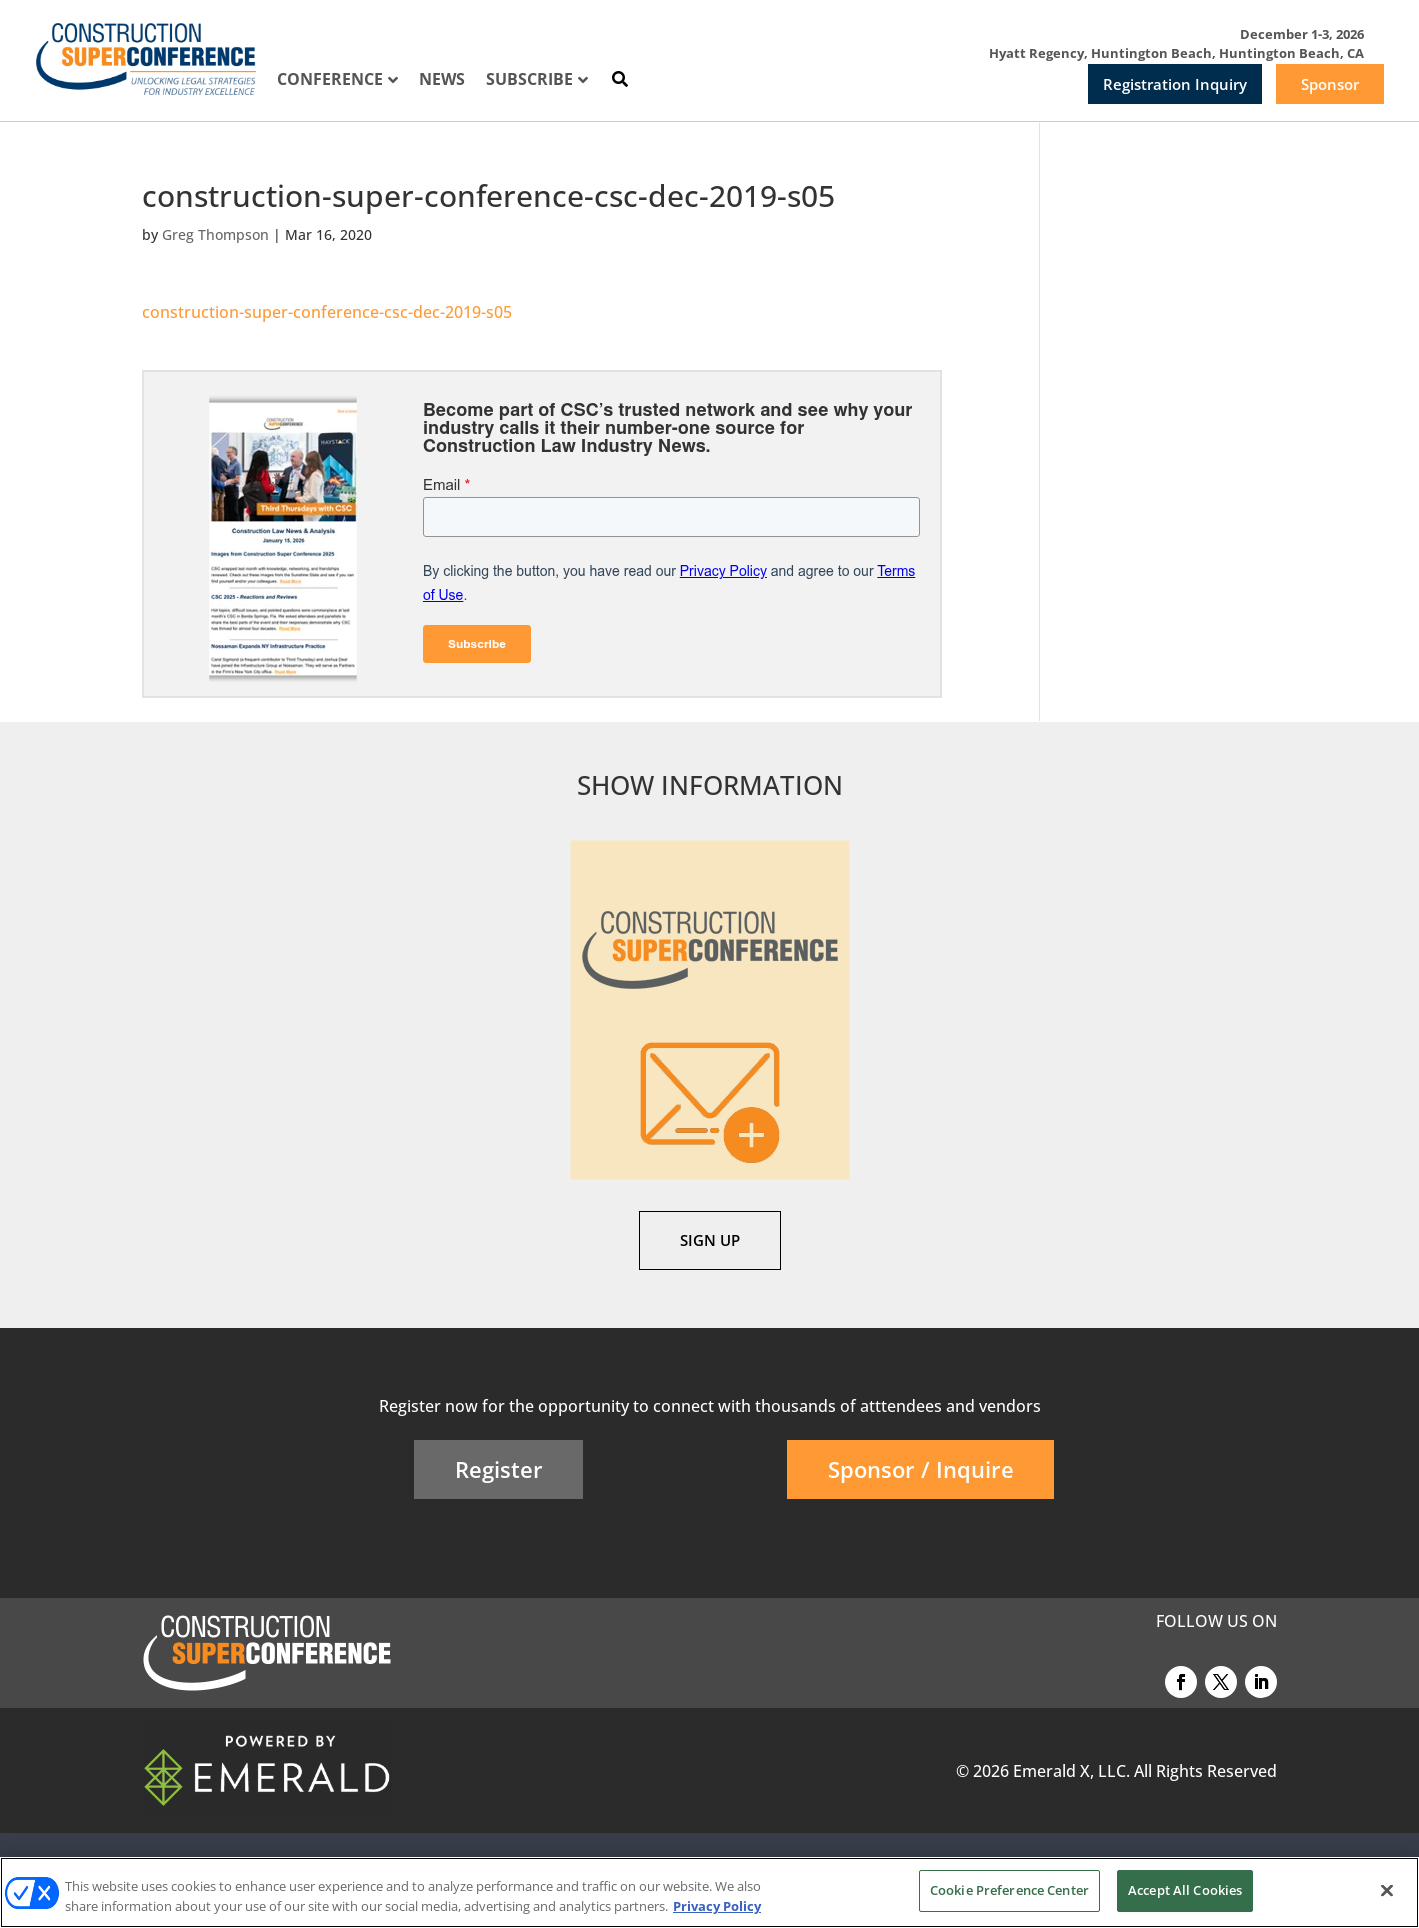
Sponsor (1330, 84)
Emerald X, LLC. (1071, 1771)
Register (499, 1469)
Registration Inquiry (1175, 84)
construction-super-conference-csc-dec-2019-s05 (327, 312)
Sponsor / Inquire (921, 1469)
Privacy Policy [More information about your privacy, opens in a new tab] (717, 1906)
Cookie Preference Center (1009, 1890)
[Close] (1387, 1890)
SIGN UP (710, 1240)
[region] (709, 1892)
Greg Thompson (215, 234)
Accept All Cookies (1185, 1890)
